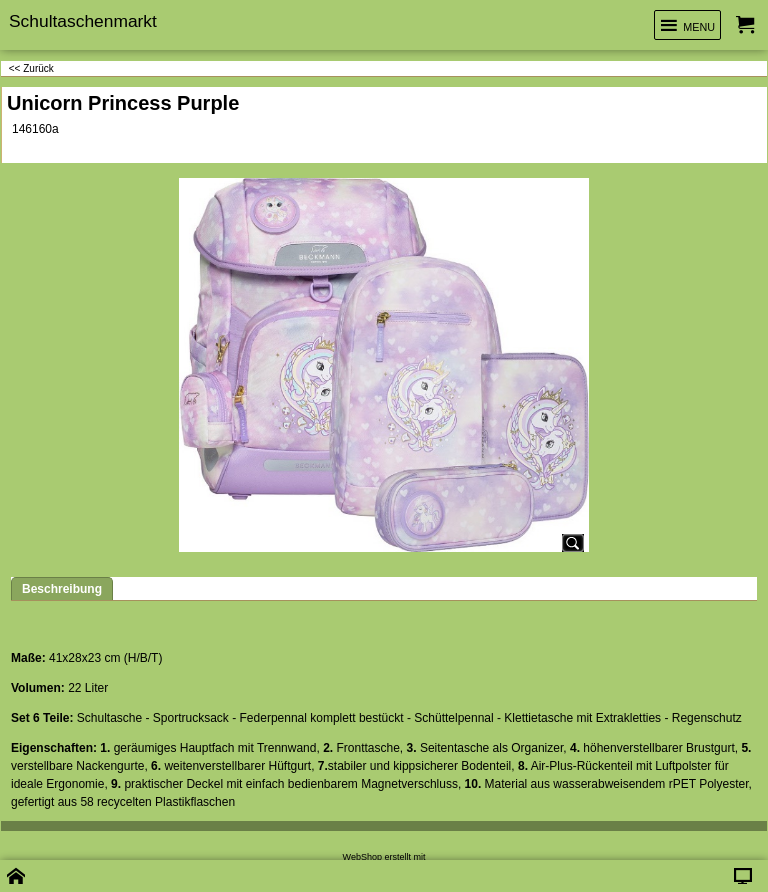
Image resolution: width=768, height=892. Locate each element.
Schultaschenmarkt (83, 21)
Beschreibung (62, 589)
